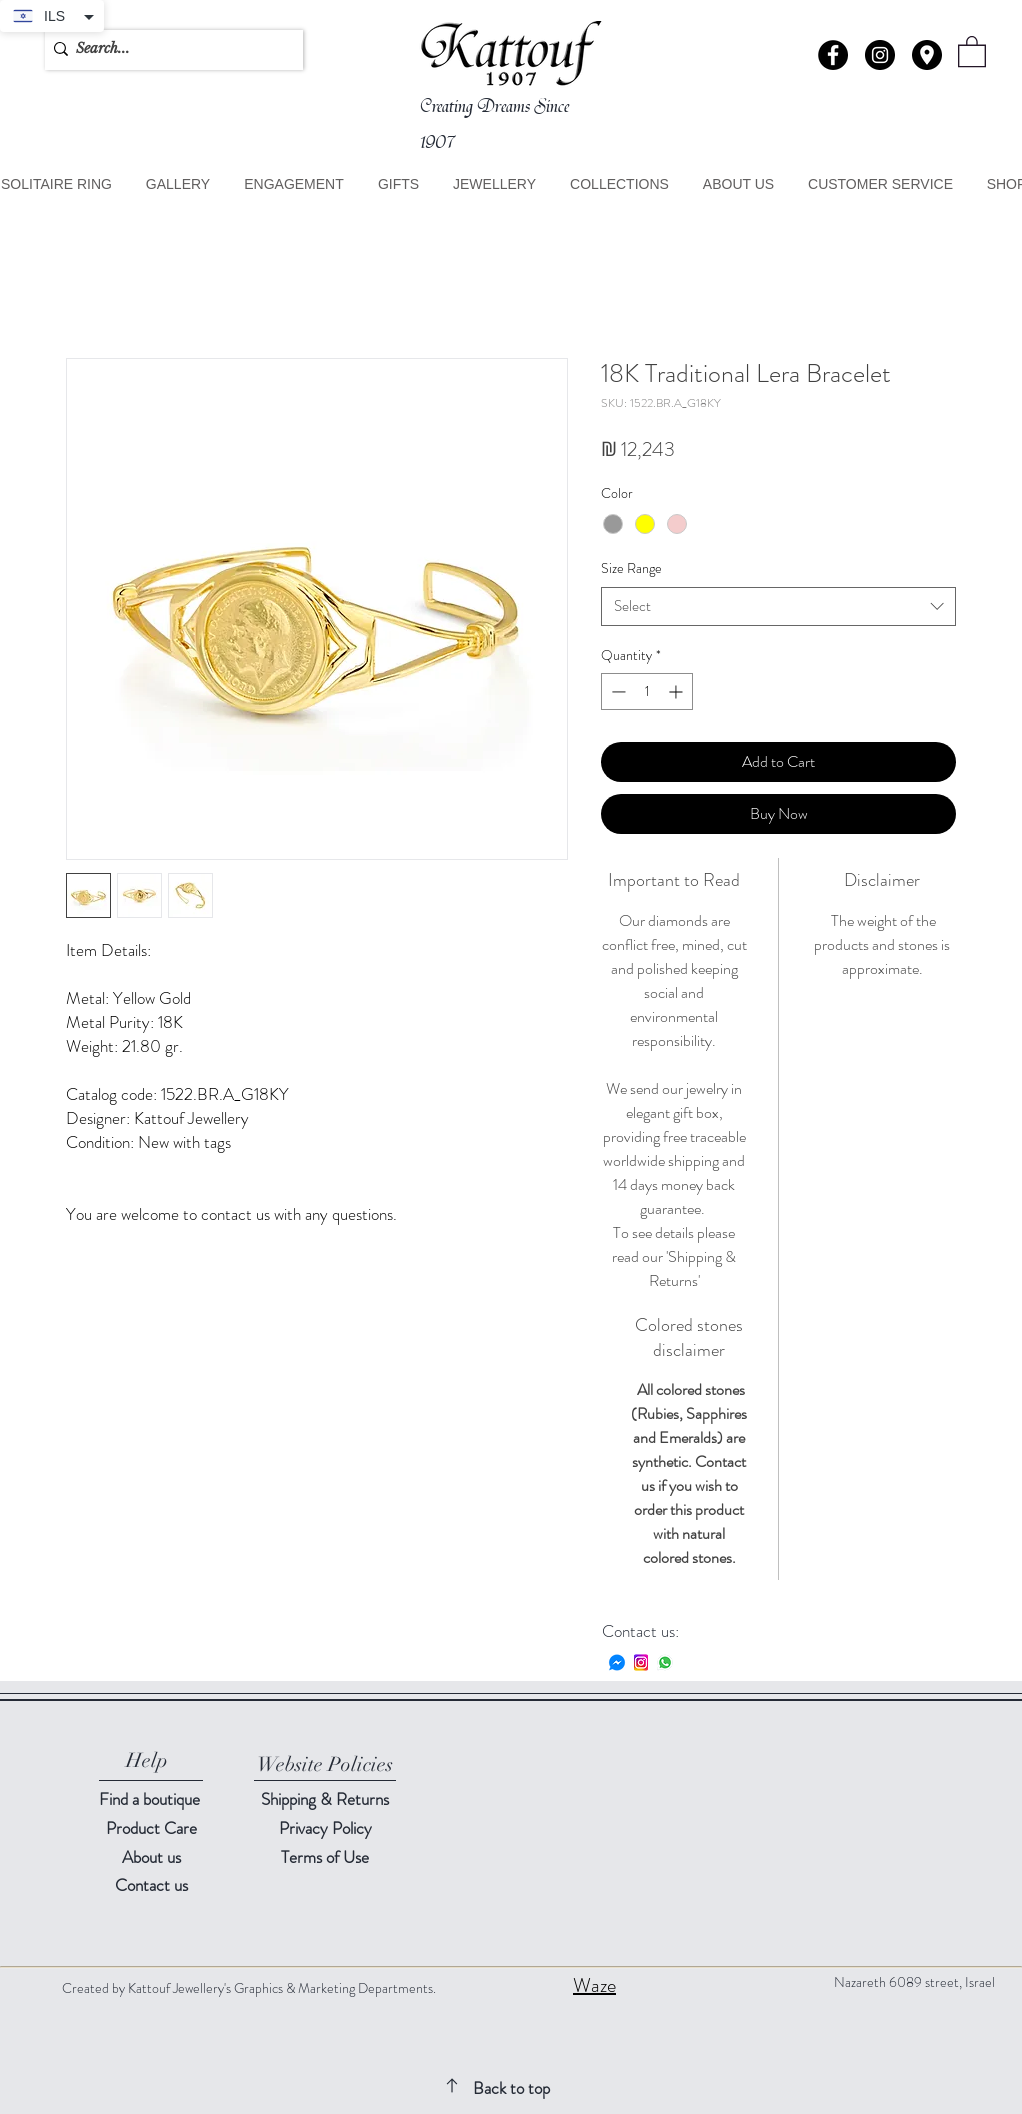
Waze (594, 1985)
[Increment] (677, 691)
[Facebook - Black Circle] (833, 55)
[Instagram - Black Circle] (880, 55)
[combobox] (778, 606)
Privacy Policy (325, 1828)
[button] (927, 55)
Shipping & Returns (325, 1799)
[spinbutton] (647, 691)
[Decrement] (616, 691)
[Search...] (168, 49)
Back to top (511, 2088)
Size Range (631, 568)
